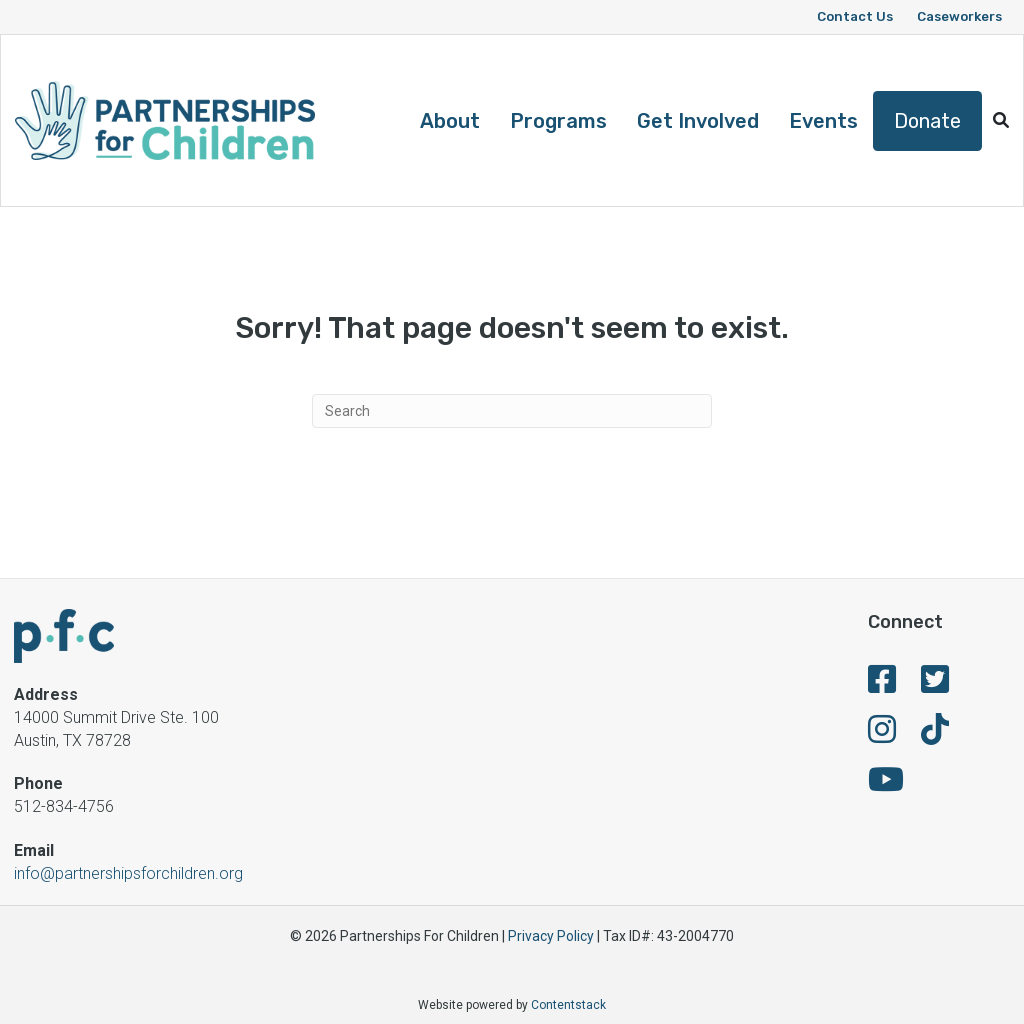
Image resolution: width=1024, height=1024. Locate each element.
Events (823, 121)
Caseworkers (959, 16)
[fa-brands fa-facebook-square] (882, 685)
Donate (927, 121)
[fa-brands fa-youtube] (886, 785)
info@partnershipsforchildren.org (128, 873)
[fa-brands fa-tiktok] (935, 735)
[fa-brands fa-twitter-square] (935, 685)
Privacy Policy (551, 936)
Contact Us (855, 16)
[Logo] (165, 120)
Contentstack (568, 1005)
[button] (1001, 120)
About (450, 121)
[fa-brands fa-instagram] (882, 735)
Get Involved (698, 121)
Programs (558, 121)
